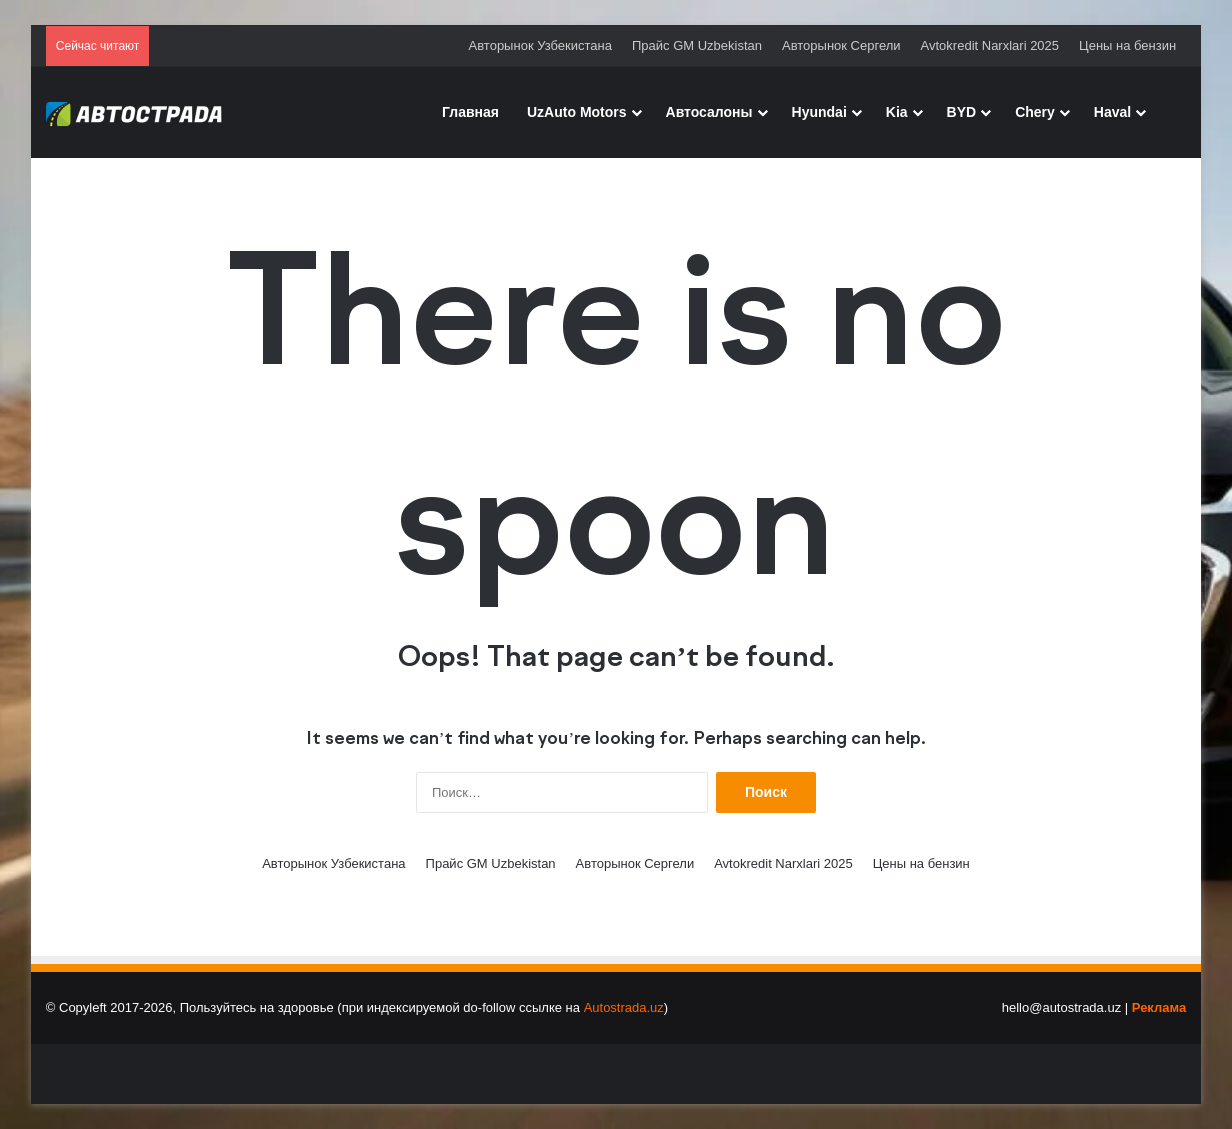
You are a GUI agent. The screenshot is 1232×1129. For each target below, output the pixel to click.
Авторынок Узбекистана (540, 45)
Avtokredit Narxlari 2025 (990, 45)
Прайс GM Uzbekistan (697, 45)
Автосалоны (709, 112)
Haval (1112, 112)
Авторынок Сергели (841, 45)
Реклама (1159, 1007)
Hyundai (819, 112)
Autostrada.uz (624, 1007)
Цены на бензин (1127, 45)
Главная (470, 112)
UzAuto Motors (577, 112)
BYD (962, 112)
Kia (897, 112)
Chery (1035, 112)
